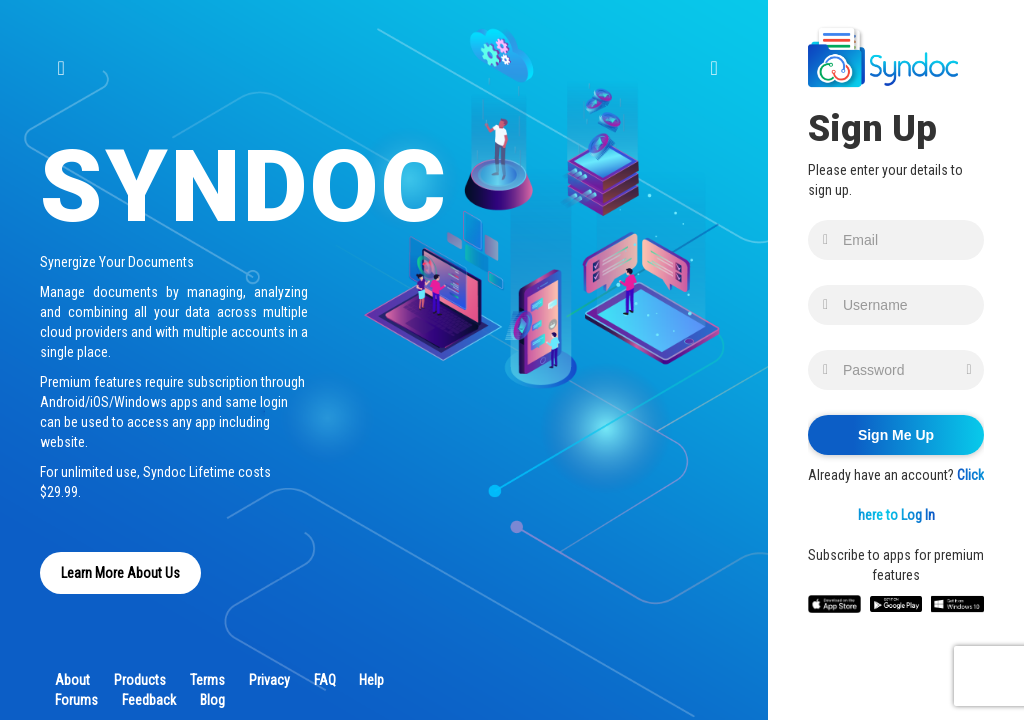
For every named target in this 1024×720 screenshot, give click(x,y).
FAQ (325, 680)
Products (140, 680)
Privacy (269, 680)
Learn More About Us (120, 573)
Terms (207, 680)
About (72, 680)
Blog (212, 700)
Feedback (149, 700)
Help (371, 680)
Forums (76, 700)
